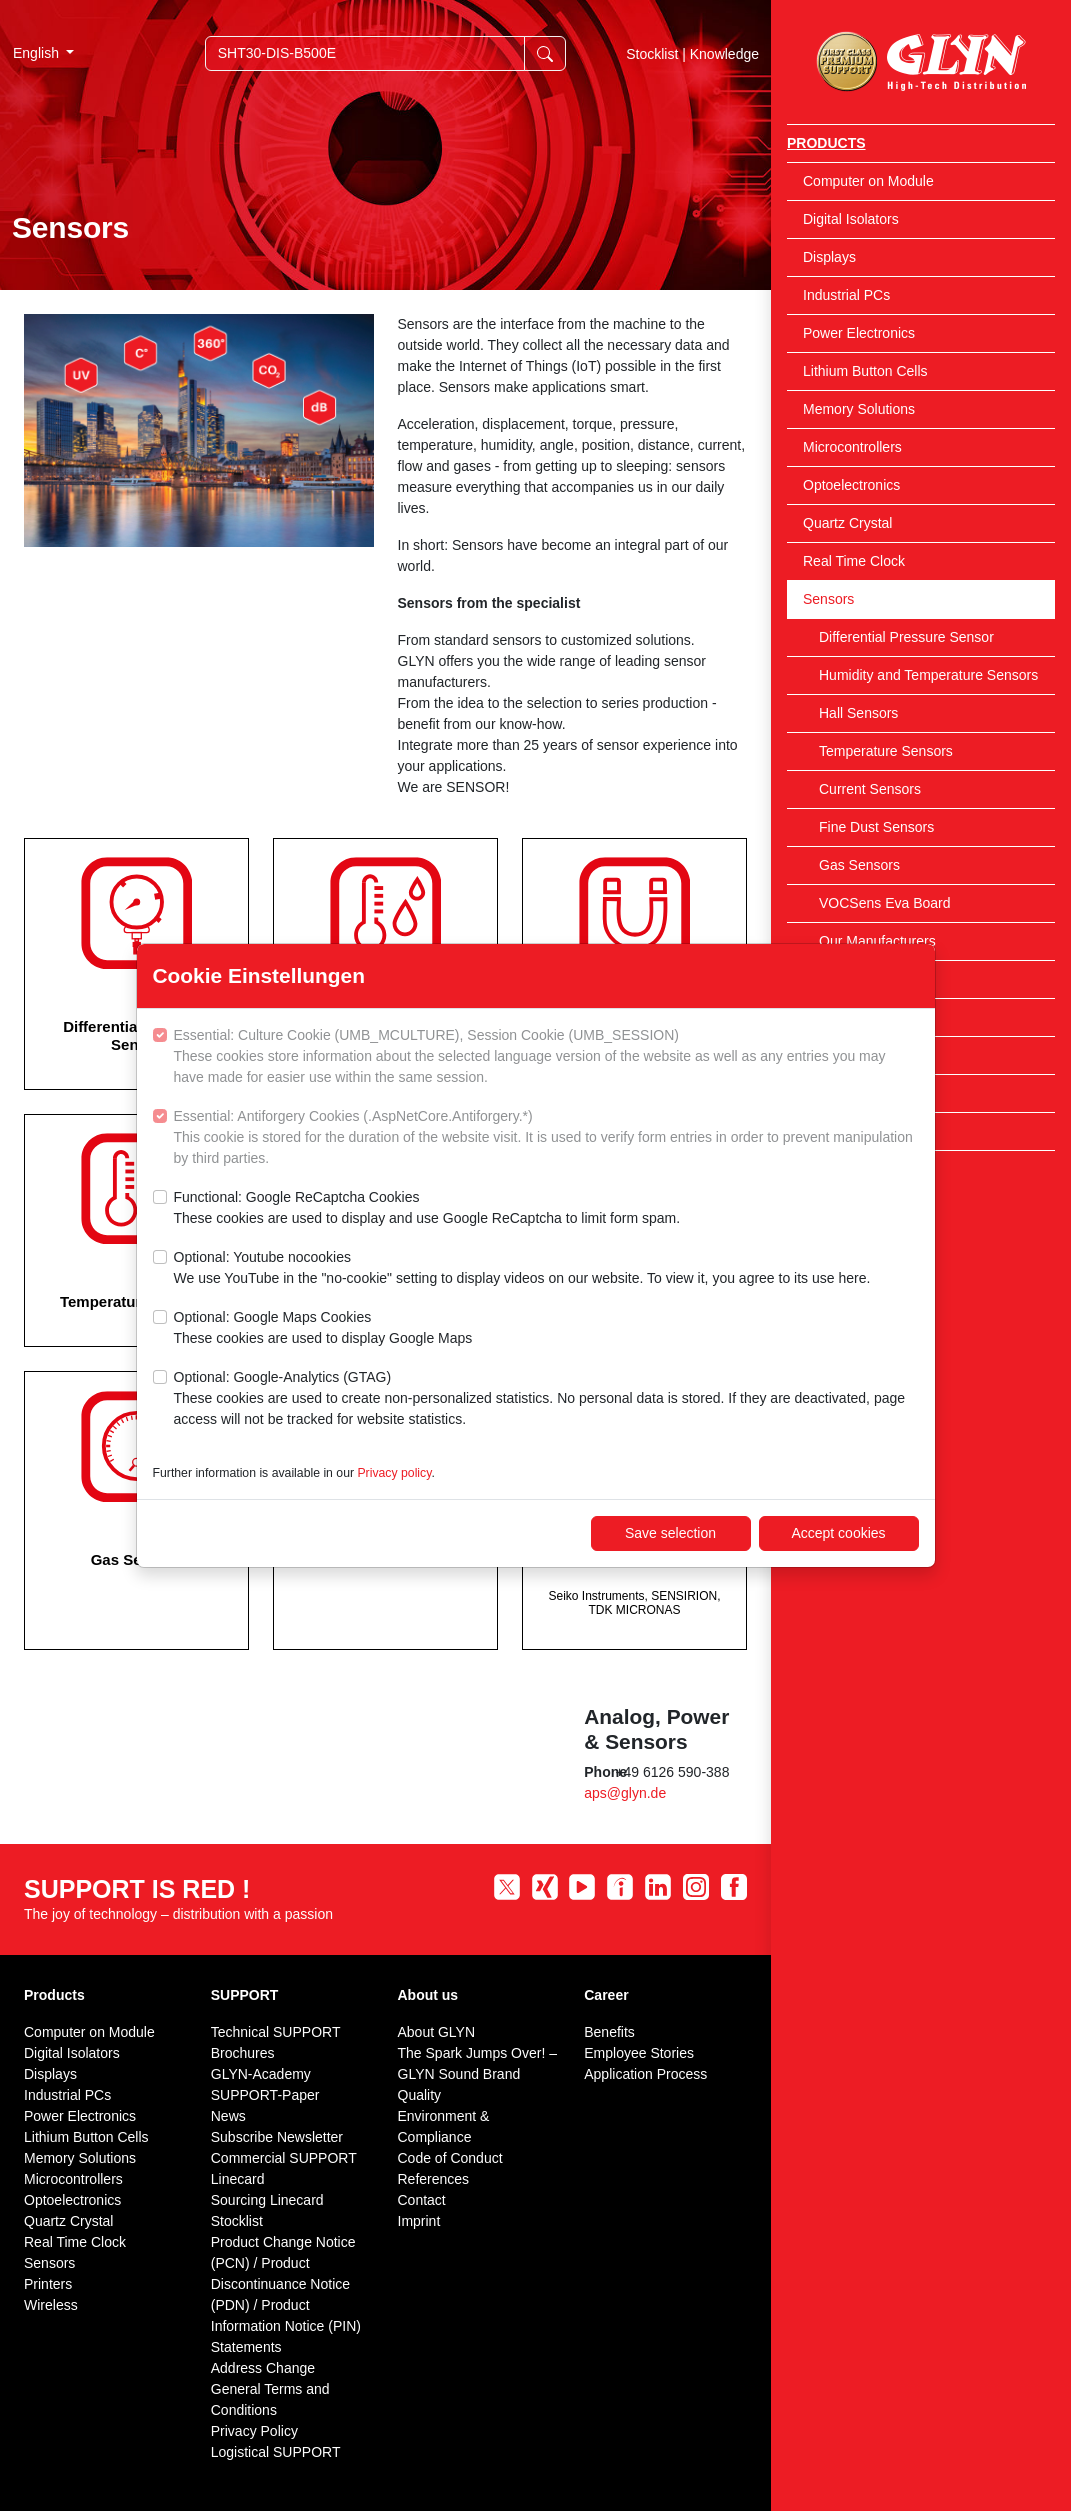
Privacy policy (394, 1473)
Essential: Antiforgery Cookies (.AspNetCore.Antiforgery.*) (546, 1138)
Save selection (670, 1533)
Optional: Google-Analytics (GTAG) (546, 1399)
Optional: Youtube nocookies (522, 1269)
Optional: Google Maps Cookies (323, 1329)
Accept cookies (838, 1533)
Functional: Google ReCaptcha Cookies (427, 1209)
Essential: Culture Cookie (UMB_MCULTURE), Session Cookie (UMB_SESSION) (546, 1057)
